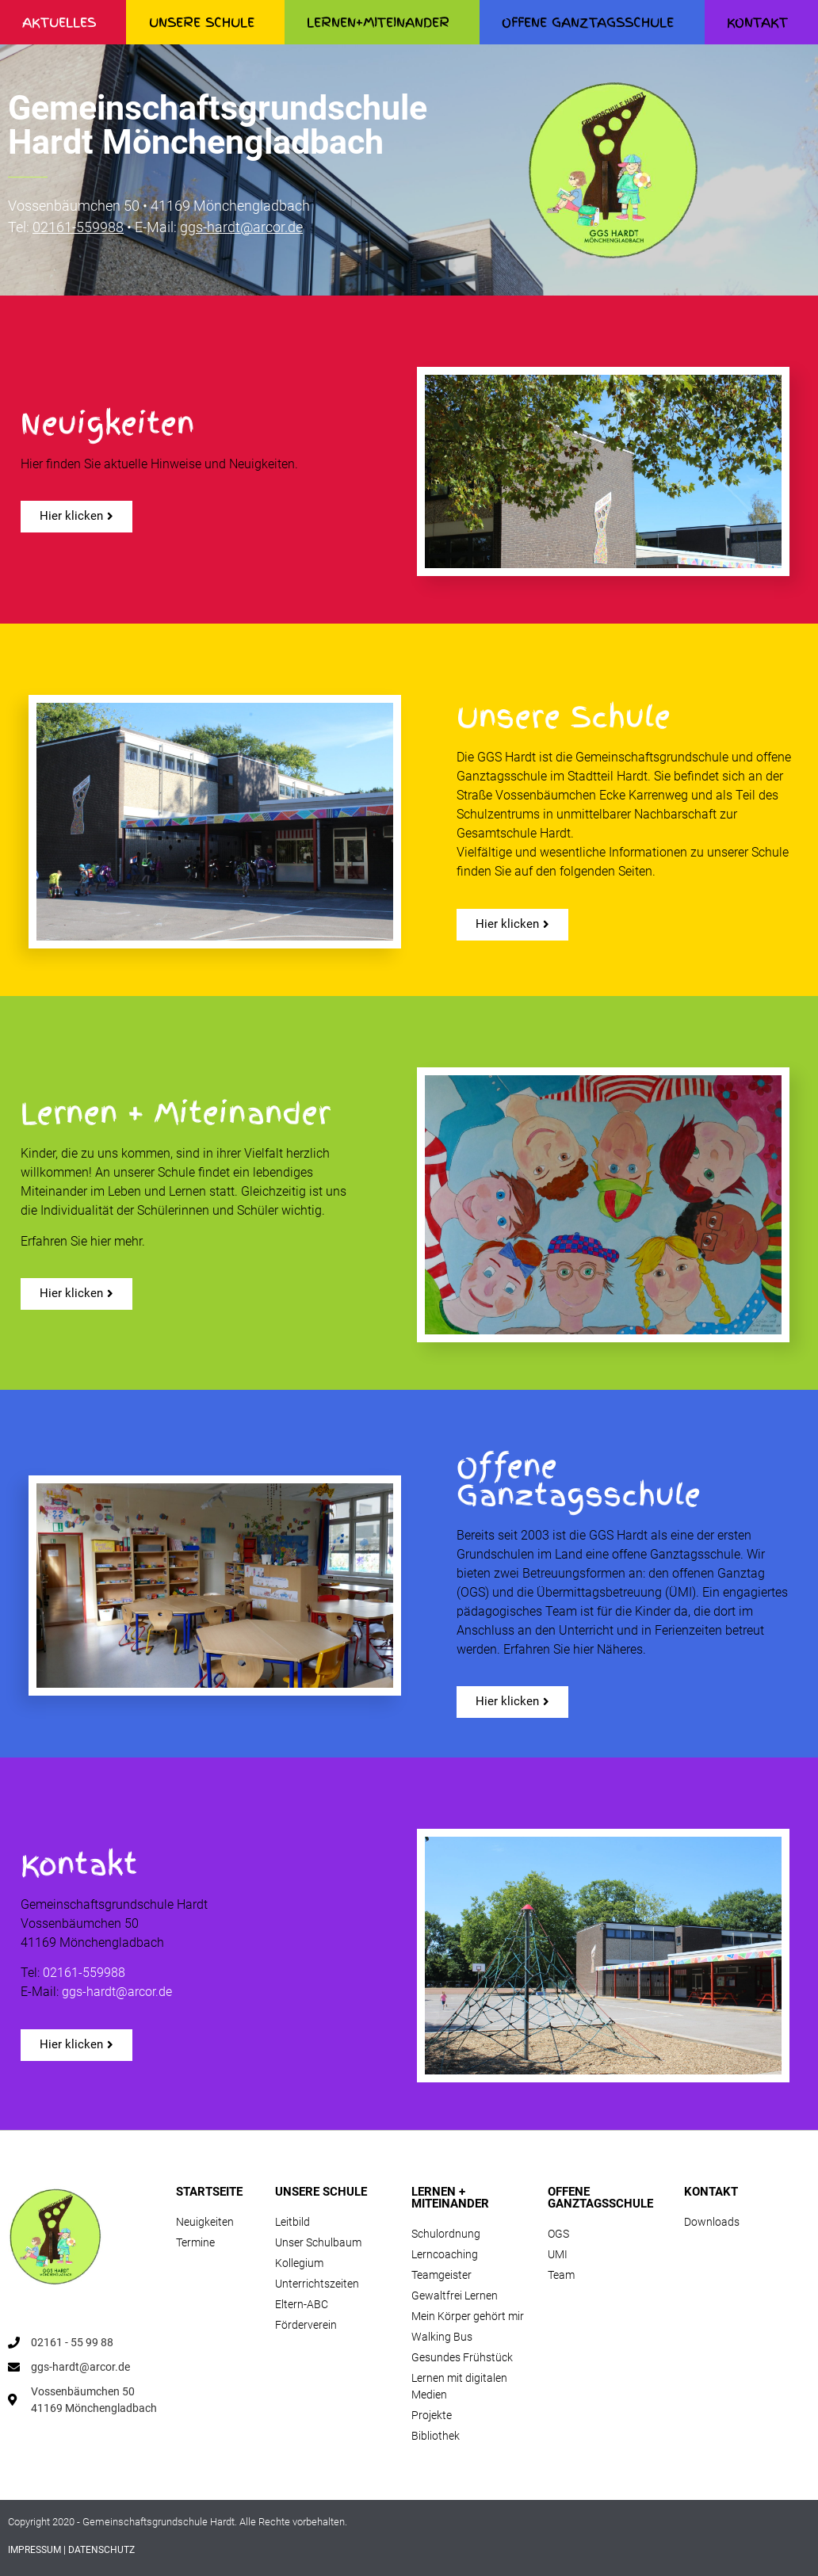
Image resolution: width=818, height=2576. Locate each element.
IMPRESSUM (34, 2549)
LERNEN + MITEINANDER (450, 2198)
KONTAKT (711, 2192)
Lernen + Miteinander (176, 1114)
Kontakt (79, 1865)
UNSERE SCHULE (205, 22)
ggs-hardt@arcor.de (241, 227)
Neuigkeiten (107, 424)
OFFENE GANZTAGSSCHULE (592, 22)
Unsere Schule (564, 717)
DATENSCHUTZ (101, 2549)
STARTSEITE (209, 2192)
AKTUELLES (63, 22)
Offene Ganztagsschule (579, 1481)
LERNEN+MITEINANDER (382, 22)
